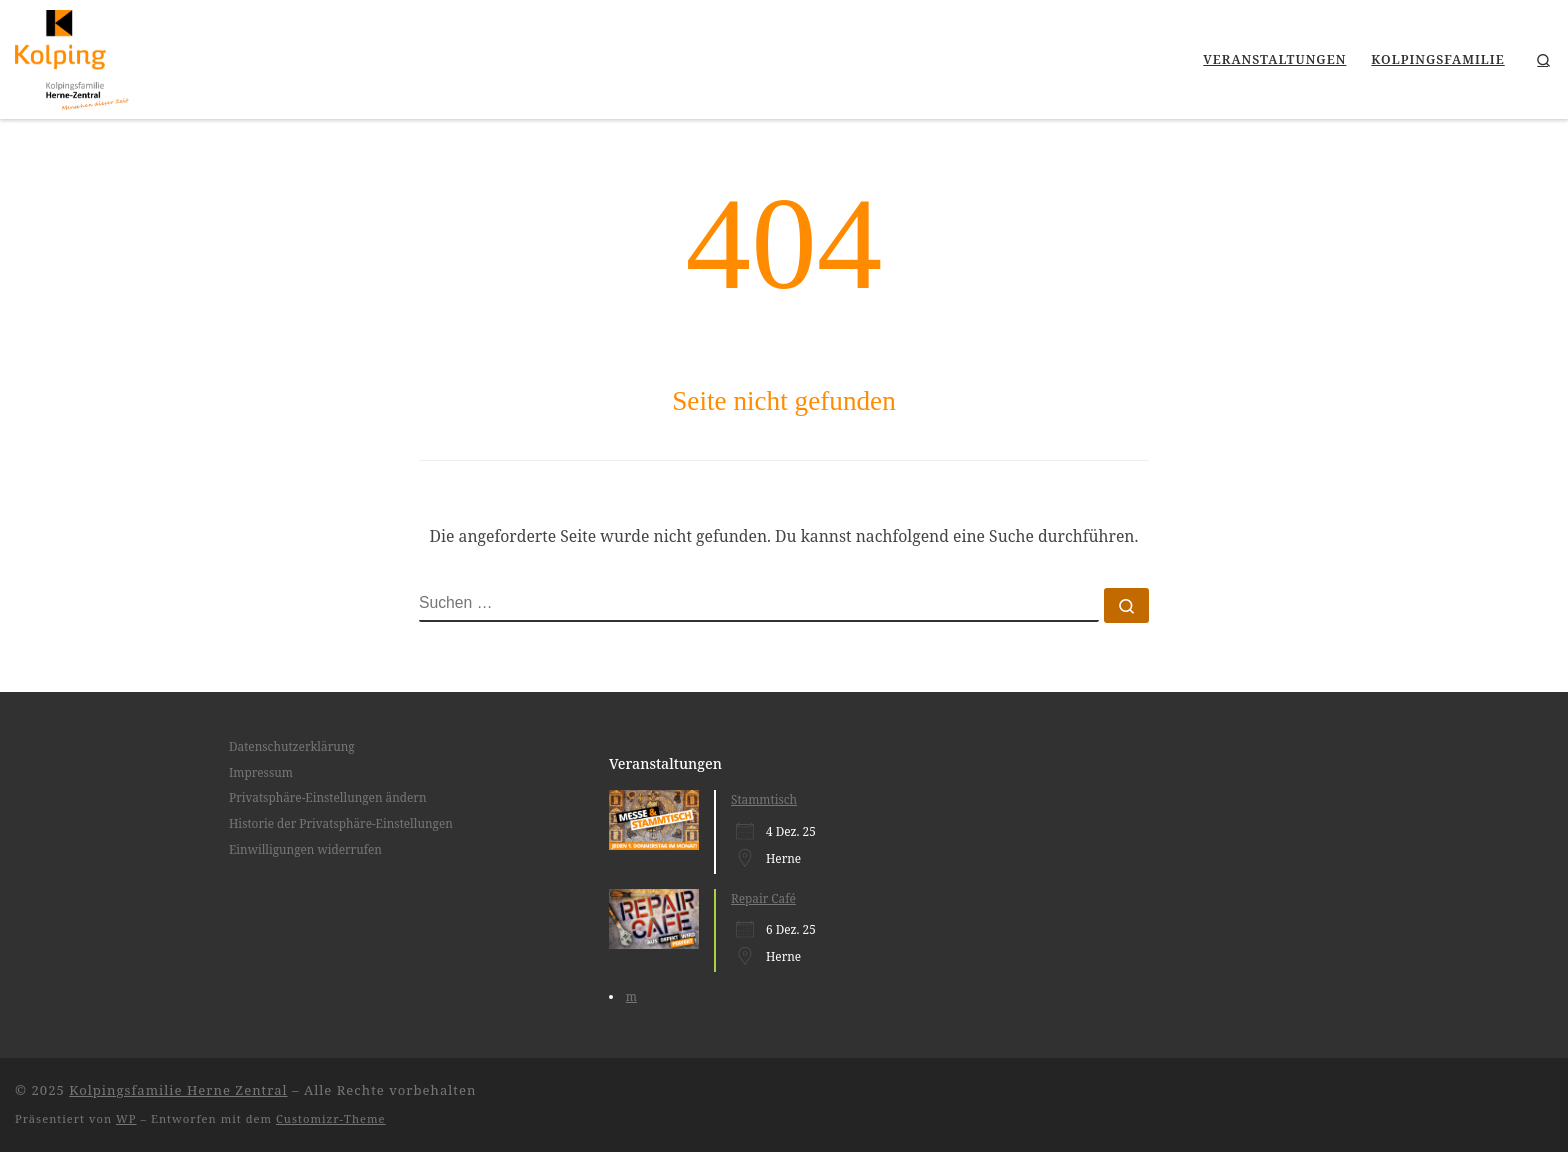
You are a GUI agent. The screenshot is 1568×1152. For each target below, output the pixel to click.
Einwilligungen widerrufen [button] (305, 849)
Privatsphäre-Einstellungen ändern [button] (328, 797)
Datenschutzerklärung (292, 746)
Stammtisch (764, 799)
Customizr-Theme (331, 1118)
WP (126, 1118)
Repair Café (763, 898)
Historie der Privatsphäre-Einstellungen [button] (341, 823)
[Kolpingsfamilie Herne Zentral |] (72, 56)
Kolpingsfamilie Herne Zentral (178, 1090)
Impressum (261, 772)
